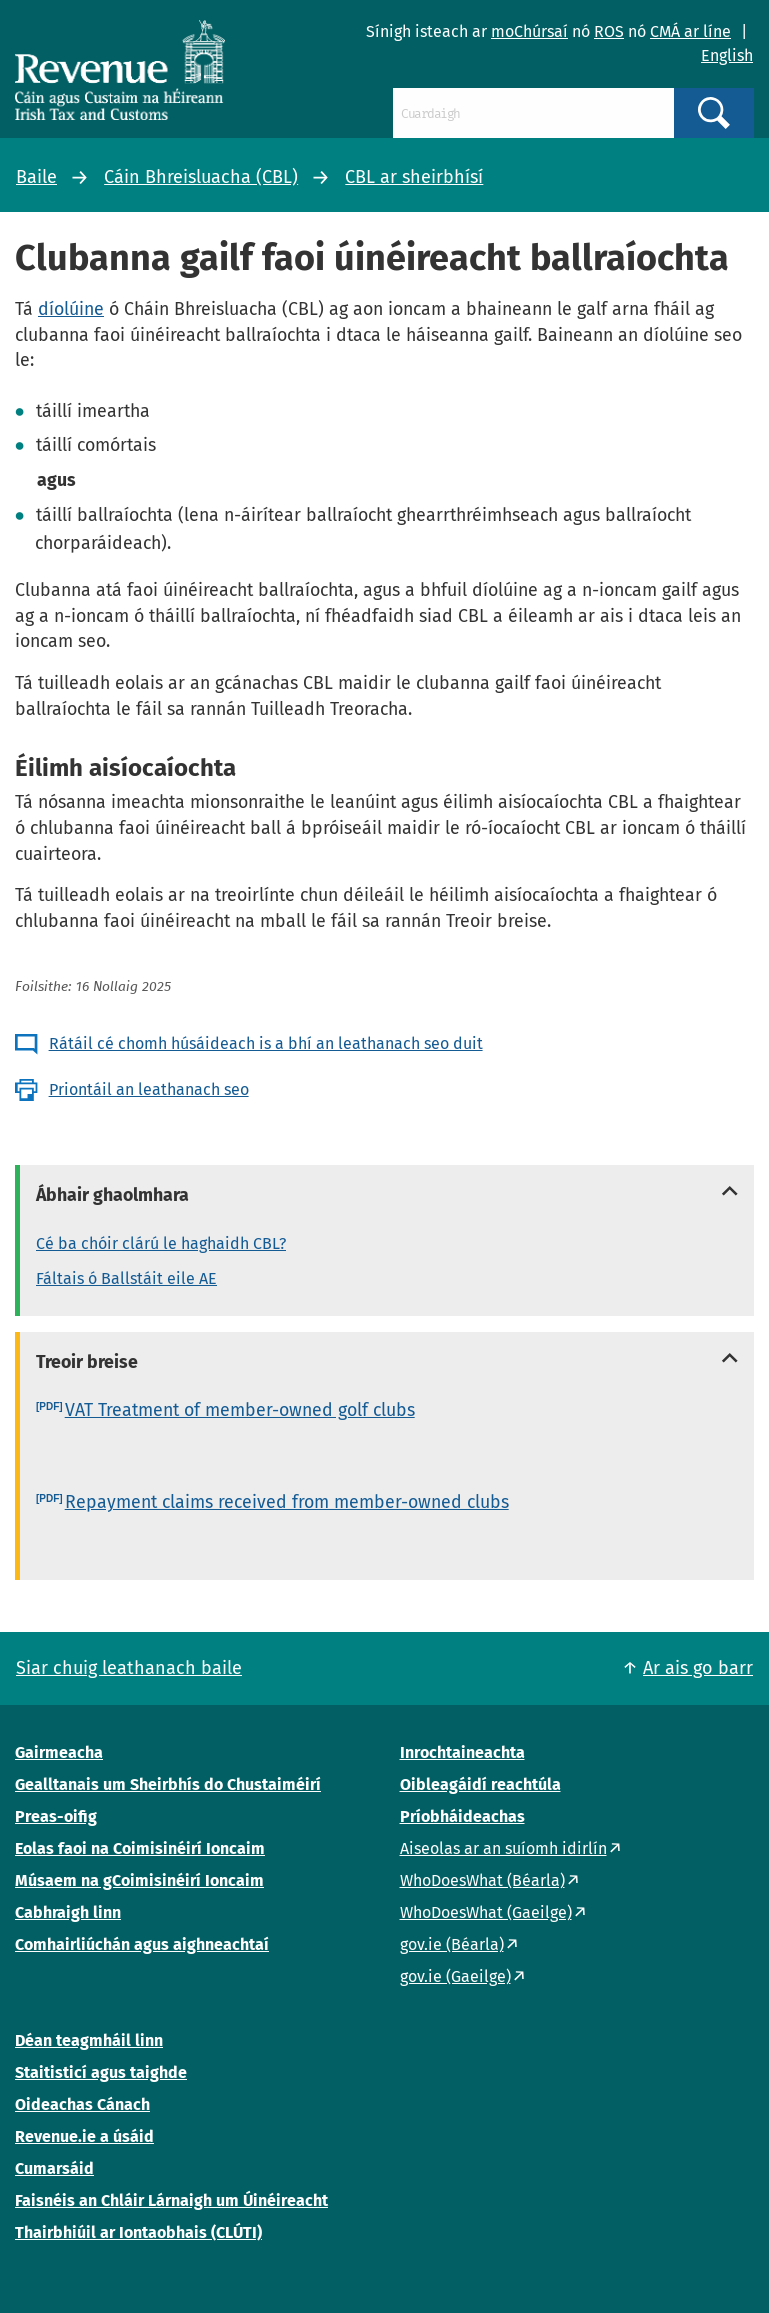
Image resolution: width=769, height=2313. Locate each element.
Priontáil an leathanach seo (149, 1089)
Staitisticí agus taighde (101, 2072)
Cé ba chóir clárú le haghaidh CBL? (161, 1243)
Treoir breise (87, 1362)
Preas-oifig (56, 1816)
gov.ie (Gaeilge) (455, 1976)
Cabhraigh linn (68, 1912)
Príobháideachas (462, 1816)
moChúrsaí (529, 31)
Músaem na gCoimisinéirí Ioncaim (139, 1880)
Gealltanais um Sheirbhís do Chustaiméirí (168, 1784)
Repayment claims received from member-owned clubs (287, 1502)
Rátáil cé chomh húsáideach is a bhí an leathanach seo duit (266, 1043)
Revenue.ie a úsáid (84, 2136)
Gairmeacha (59, 1752)
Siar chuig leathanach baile (129, 1668)
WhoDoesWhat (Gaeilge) (486, 1912)
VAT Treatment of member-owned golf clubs (240, 1410)
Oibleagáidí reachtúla (480, 1784)
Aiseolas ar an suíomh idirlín (503, 1848)
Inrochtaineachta (462, 1752)
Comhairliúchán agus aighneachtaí (142, 1944)
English (727, 55)
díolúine (71, 309)
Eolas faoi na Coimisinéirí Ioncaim (140, 1848)
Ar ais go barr (698, 1668)
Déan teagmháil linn (89, 2040)
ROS (609, 31)
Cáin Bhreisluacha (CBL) (201, 177)
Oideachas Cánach (82, 2104)
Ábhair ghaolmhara (112, 1195)
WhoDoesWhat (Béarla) (482, 1880)
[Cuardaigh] (533, 113)
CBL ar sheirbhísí (414, 177)
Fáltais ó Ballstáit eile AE (126, 1278)
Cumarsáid (54, 2168)
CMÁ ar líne (690, 31)
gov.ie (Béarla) (452, 1944)
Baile (36, 177)
